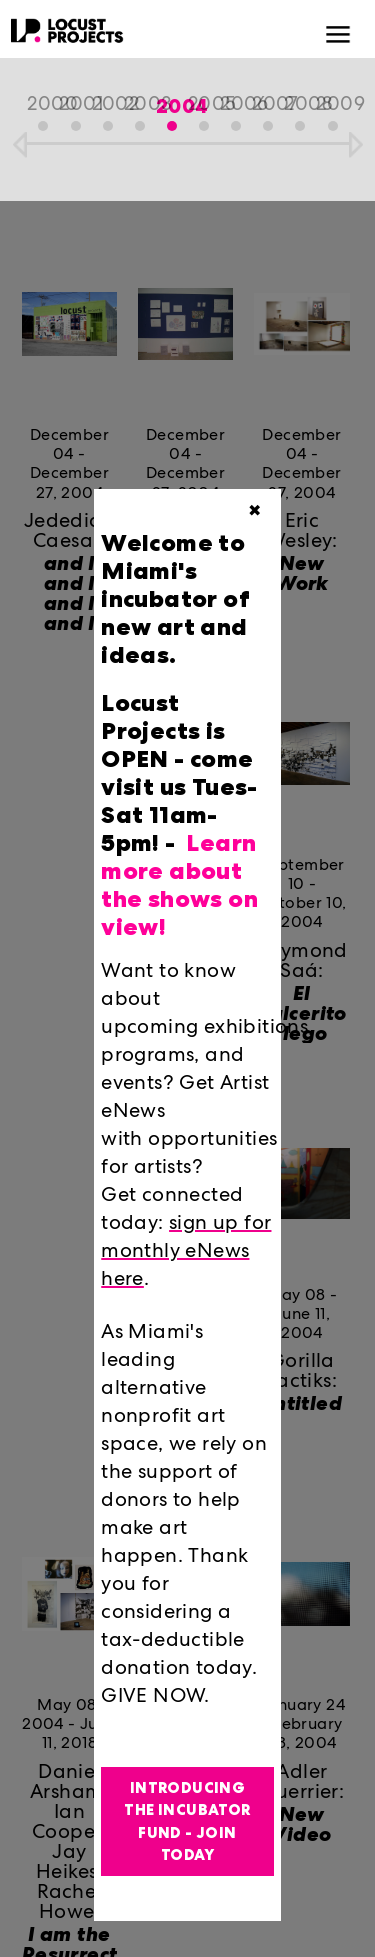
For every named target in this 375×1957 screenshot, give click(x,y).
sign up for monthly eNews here (186, 1253)
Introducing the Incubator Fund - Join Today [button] (187, 1822)
